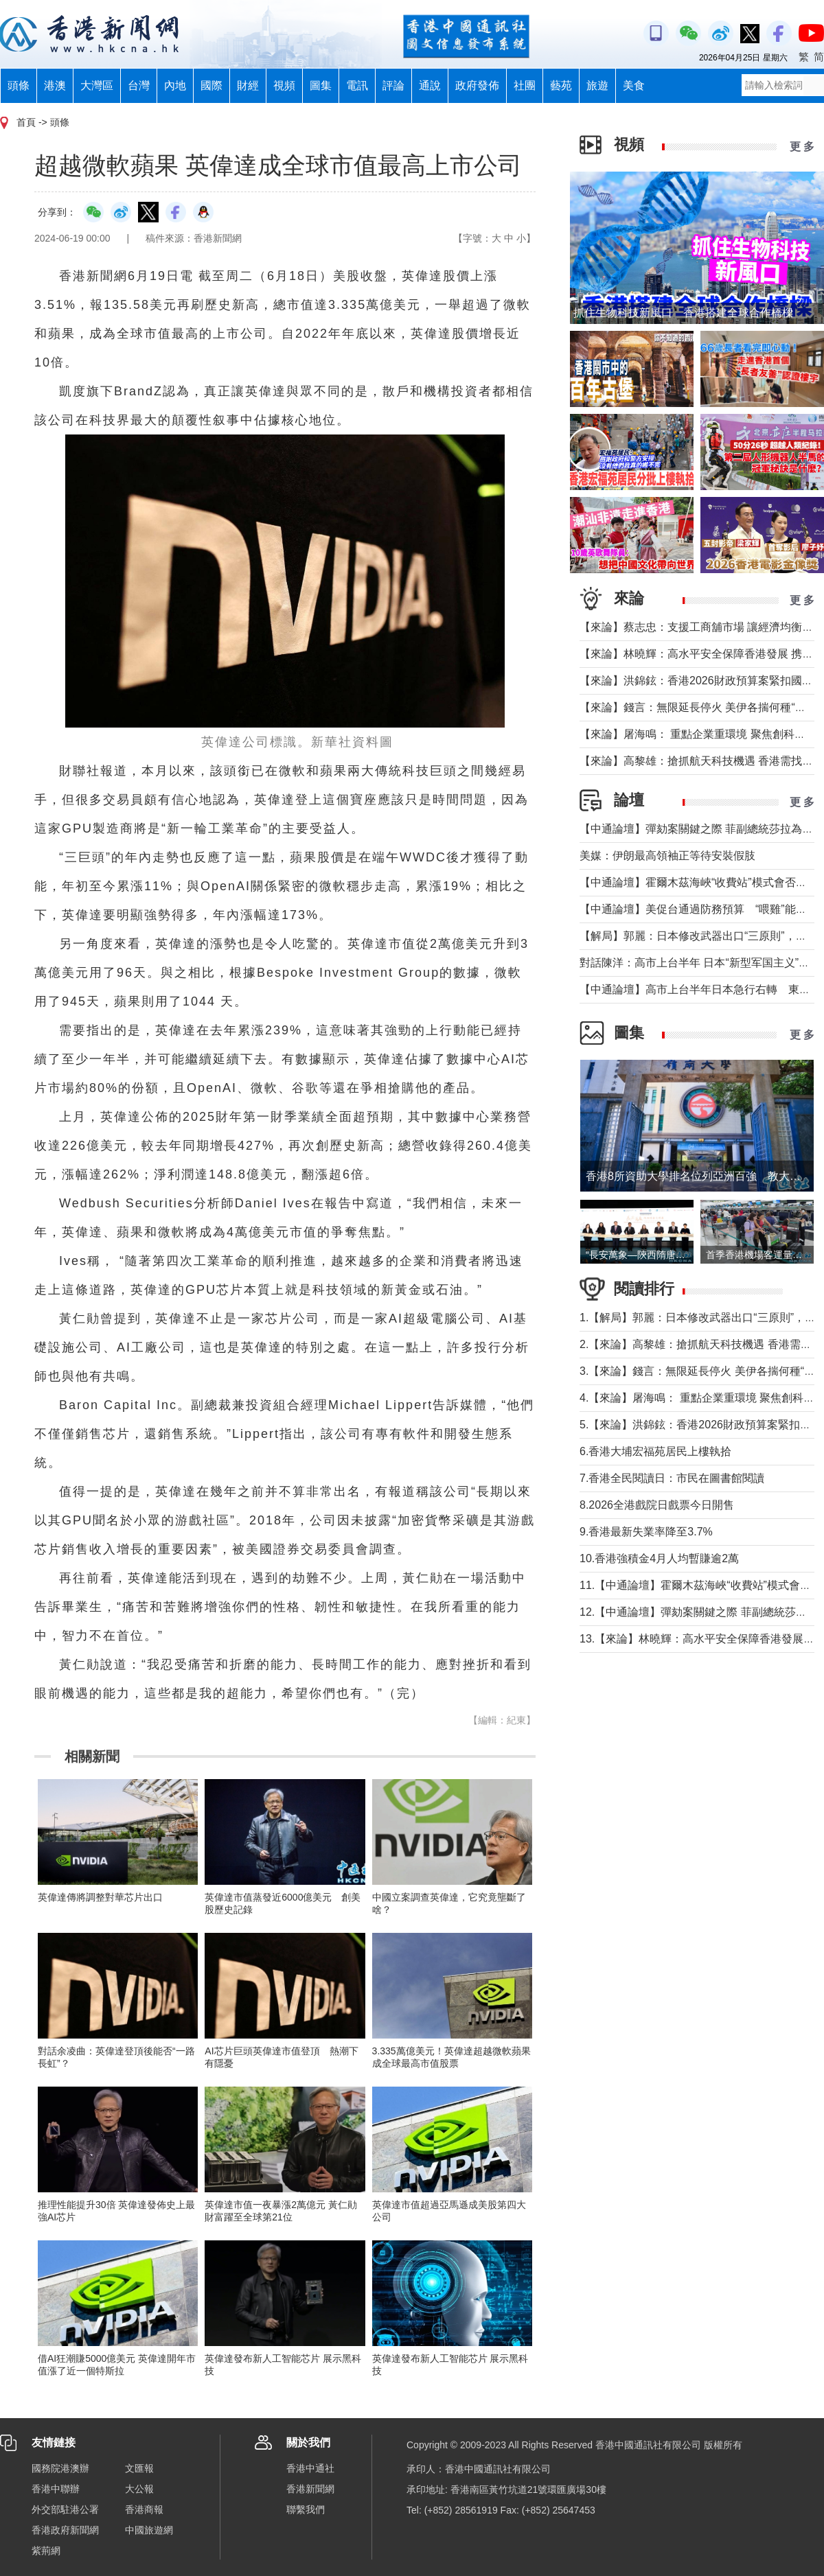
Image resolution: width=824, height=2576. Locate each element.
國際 (211, 85)
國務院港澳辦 (60, 2468)
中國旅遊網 (149, 2530)
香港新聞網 (310, 2488)
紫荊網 (46, 2550)
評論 (393, 85)
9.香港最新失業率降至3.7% (646, 1532)
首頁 (26, 122)
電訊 (357, 85)
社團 (525, 85)
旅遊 (597, 85)
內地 (175, 85)
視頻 (284, 85)
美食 (634, 85)
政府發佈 (477, 85)
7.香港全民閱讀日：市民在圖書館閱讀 (672, 1478)
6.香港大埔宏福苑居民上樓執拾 (655, 1451)
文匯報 (139, 2468)
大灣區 (96, 85)
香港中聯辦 (56, 2488)
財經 (248, 85)
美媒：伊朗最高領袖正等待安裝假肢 (667, 855)
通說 (430, 85)
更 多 (802, 146)
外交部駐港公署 (65, 2509)
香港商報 (144, 2509)
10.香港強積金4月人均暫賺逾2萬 (659, 1558)
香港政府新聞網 (65, 2530)
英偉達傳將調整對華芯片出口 (100, 1897)
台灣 (139, 85)
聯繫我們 (305, 2509)
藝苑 (561, 85)
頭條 (19, 85)
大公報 (139, 2488)
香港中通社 (310, 2468)
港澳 (55, 85)
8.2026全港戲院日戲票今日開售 (657, 1505)
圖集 (321, 85)
